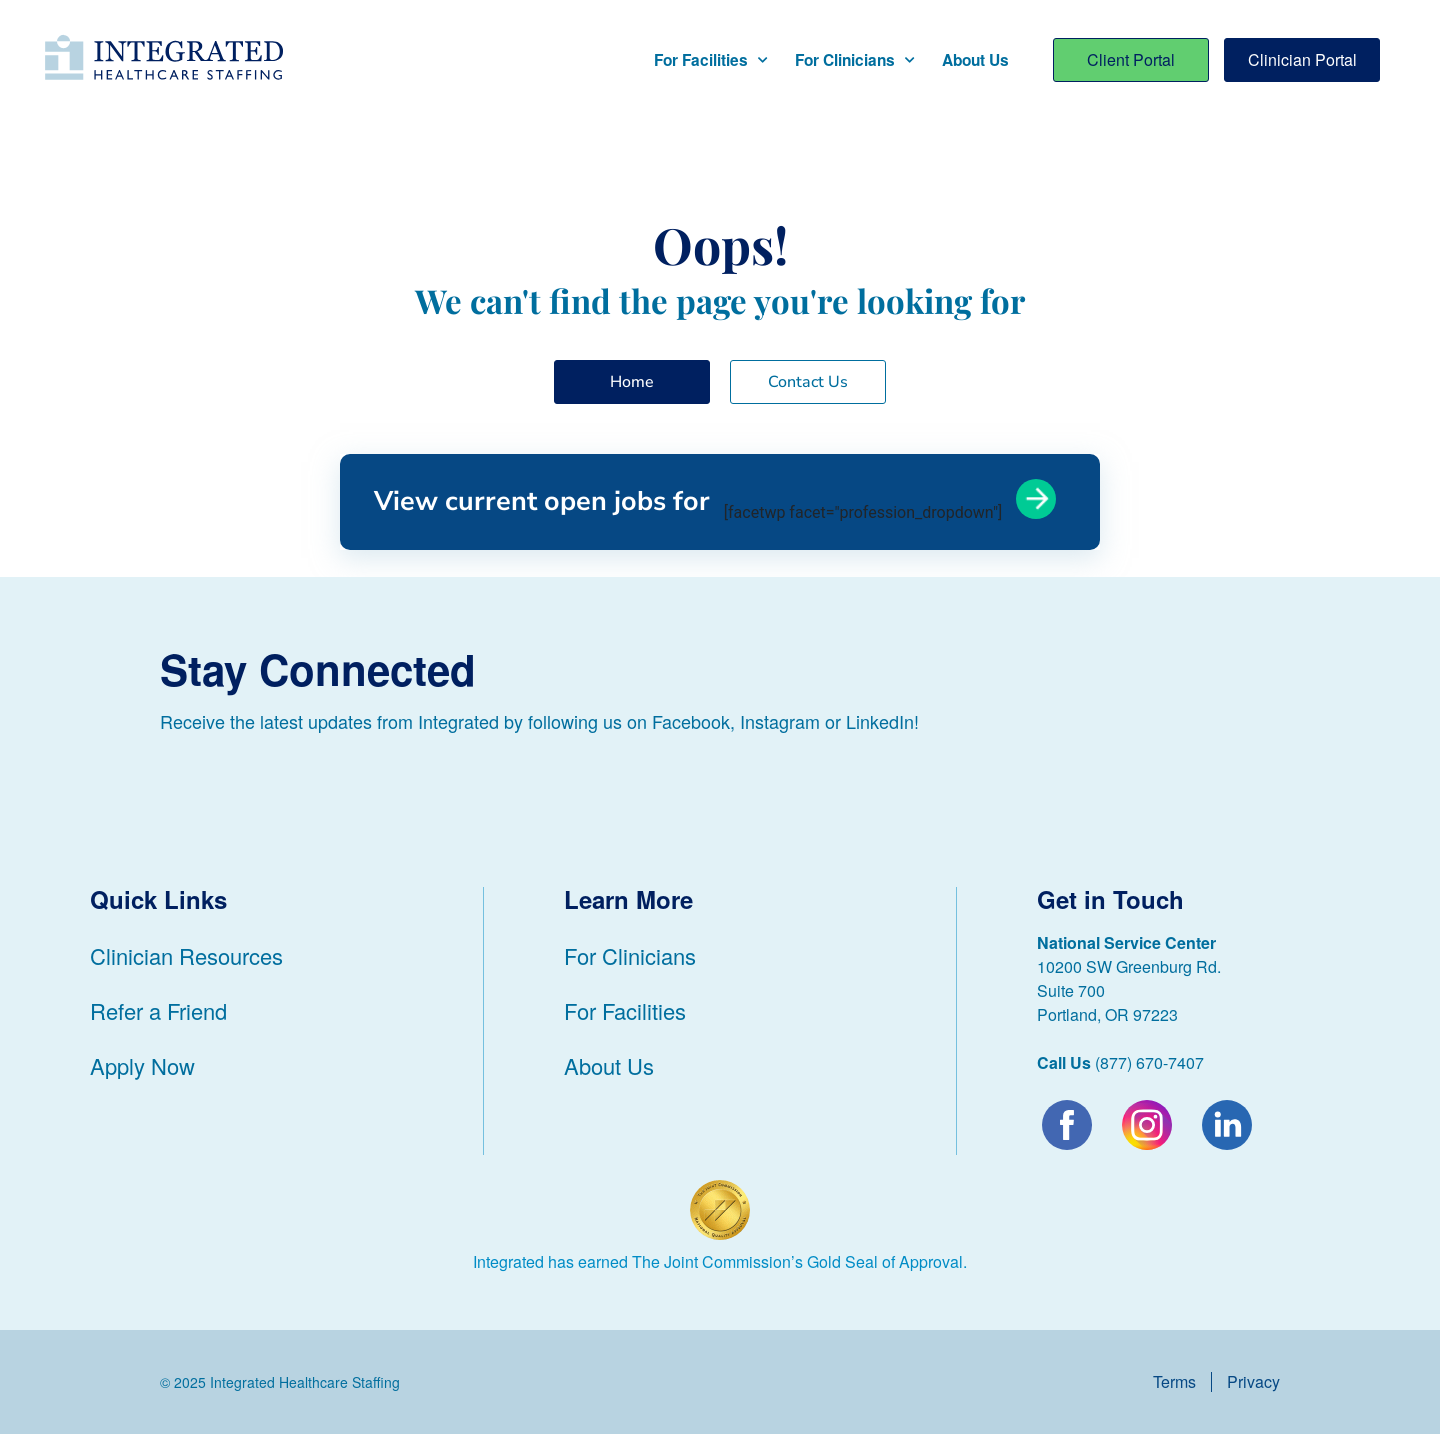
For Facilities (710, 60)
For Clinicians (854, 60)
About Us (975, 60)
